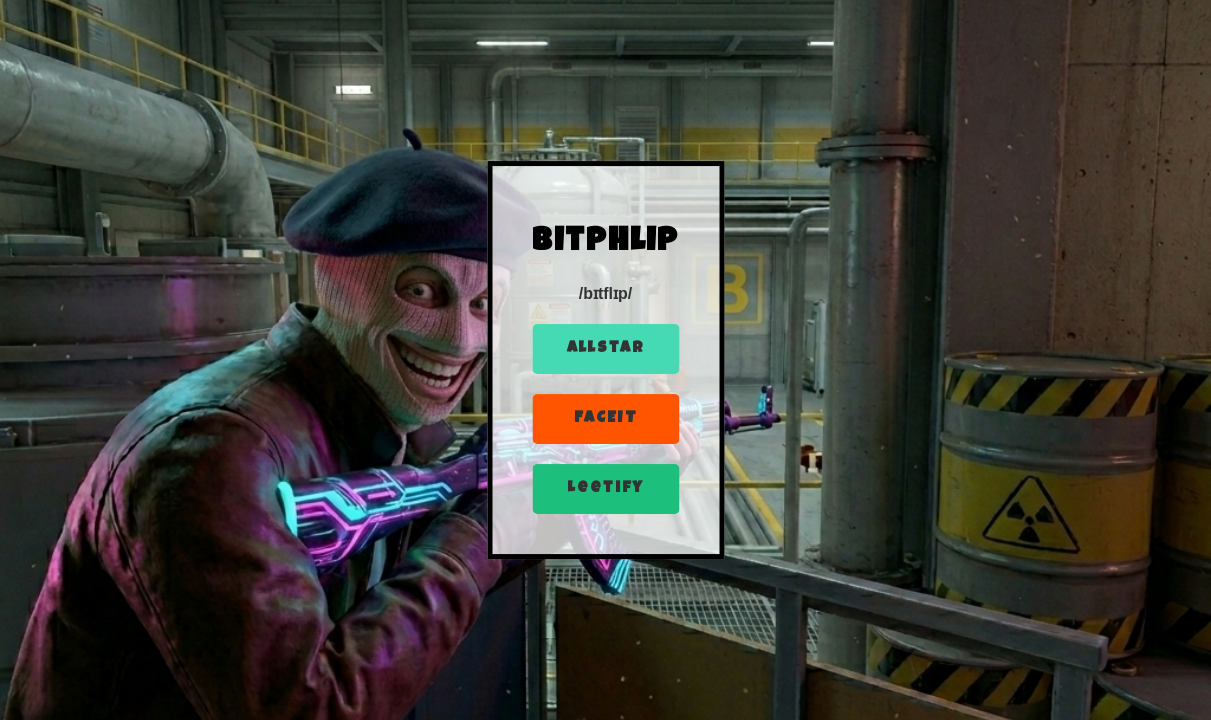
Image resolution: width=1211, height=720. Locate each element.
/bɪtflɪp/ (606, 293)
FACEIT (606, 419)
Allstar (606, 349)
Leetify (605, 489)
